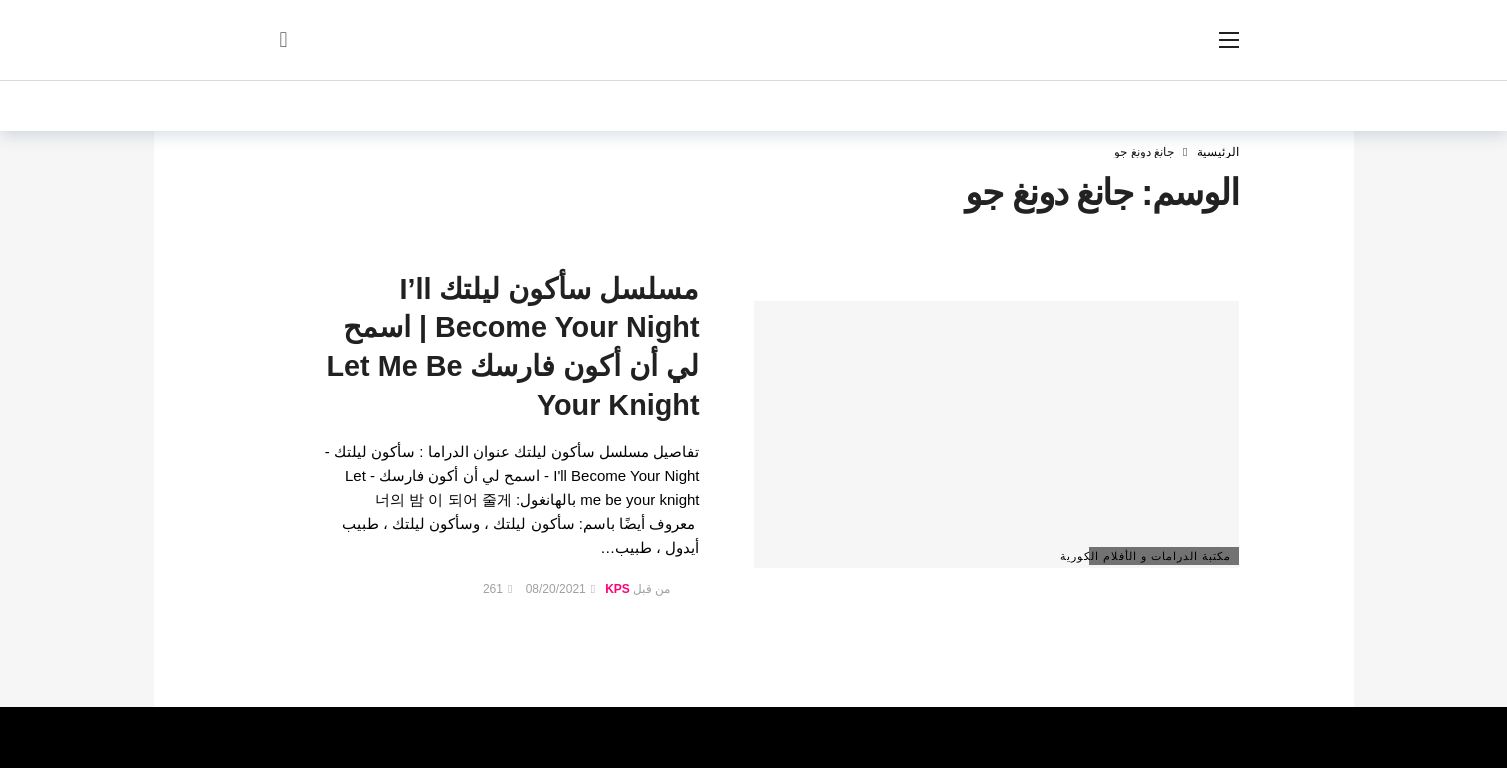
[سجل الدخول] (284, 40)
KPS (617, 589)
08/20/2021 (560, 589)
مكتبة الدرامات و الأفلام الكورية (1160, 556)
